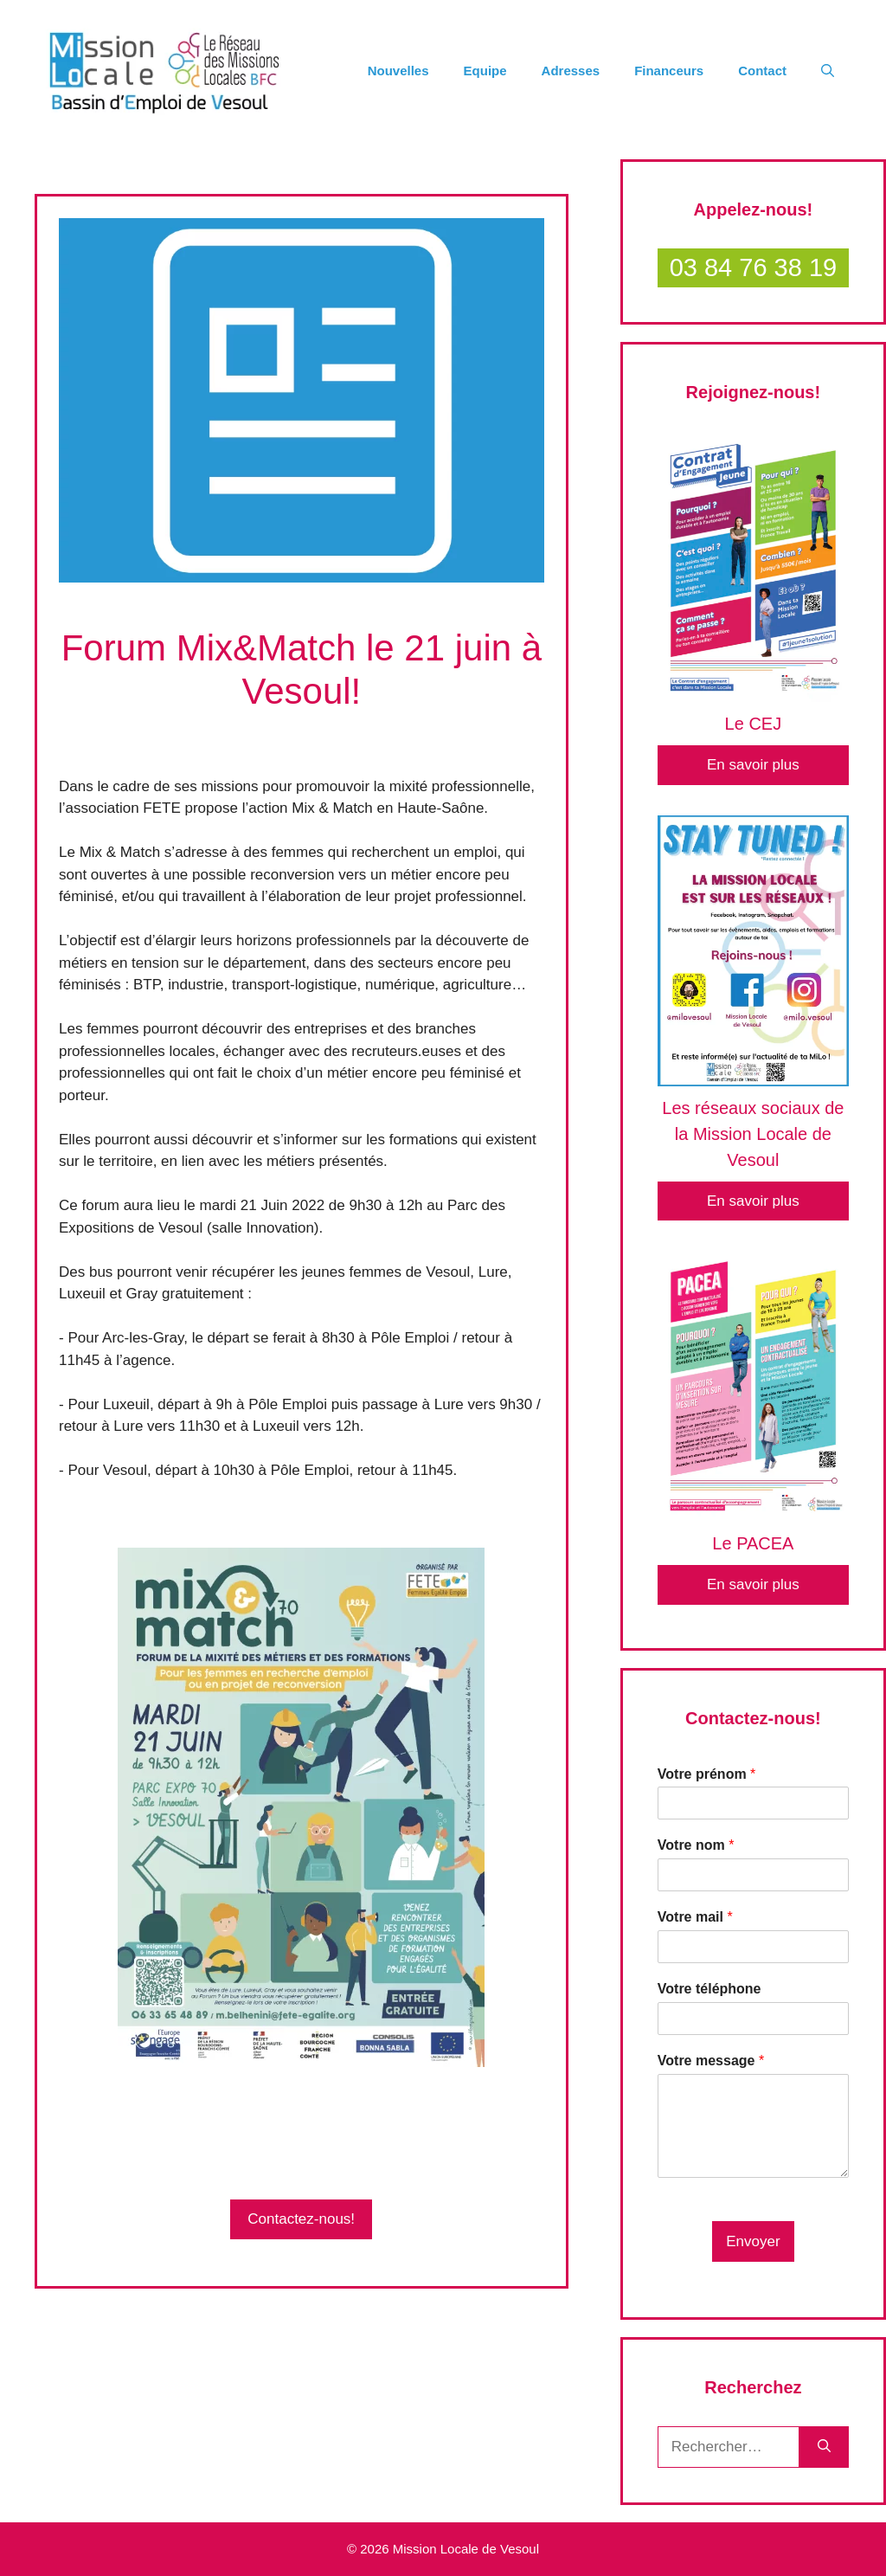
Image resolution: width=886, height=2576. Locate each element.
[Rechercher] (824, 2447)
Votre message (711, 2060)
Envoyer (753, 2241)
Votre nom (696, 1845)
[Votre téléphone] (753, 2018)
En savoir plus (753, 765)
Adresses (571, 70)
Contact (762, 70)
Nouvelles (398, 70)
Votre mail (695, 1916)
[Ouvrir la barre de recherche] (827, 71)
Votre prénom (707, 1774)
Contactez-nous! (301, 2219)
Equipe (485, 70)
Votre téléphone (709, 1988)
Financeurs (668, 70)
